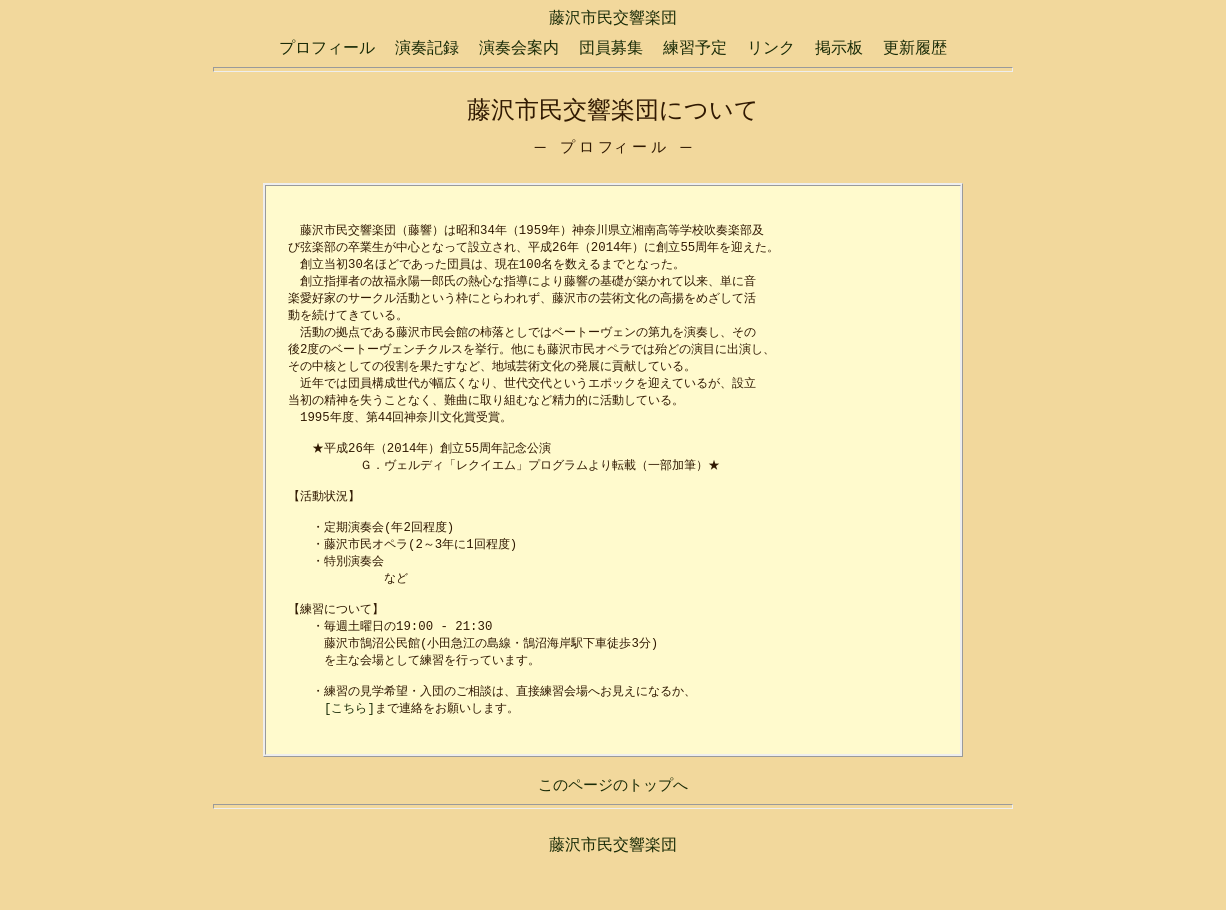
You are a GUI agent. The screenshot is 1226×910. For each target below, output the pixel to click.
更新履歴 (915, 47)
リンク (771, 47)
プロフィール (327, 47)
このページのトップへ (613, 830)
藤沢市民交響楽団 (613, 17)
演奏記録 (427, 47)
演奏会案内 (519, 47)
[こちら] (349, 750)
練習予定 (695, 47)
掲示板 (839, 47)
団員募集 (611, 47)
